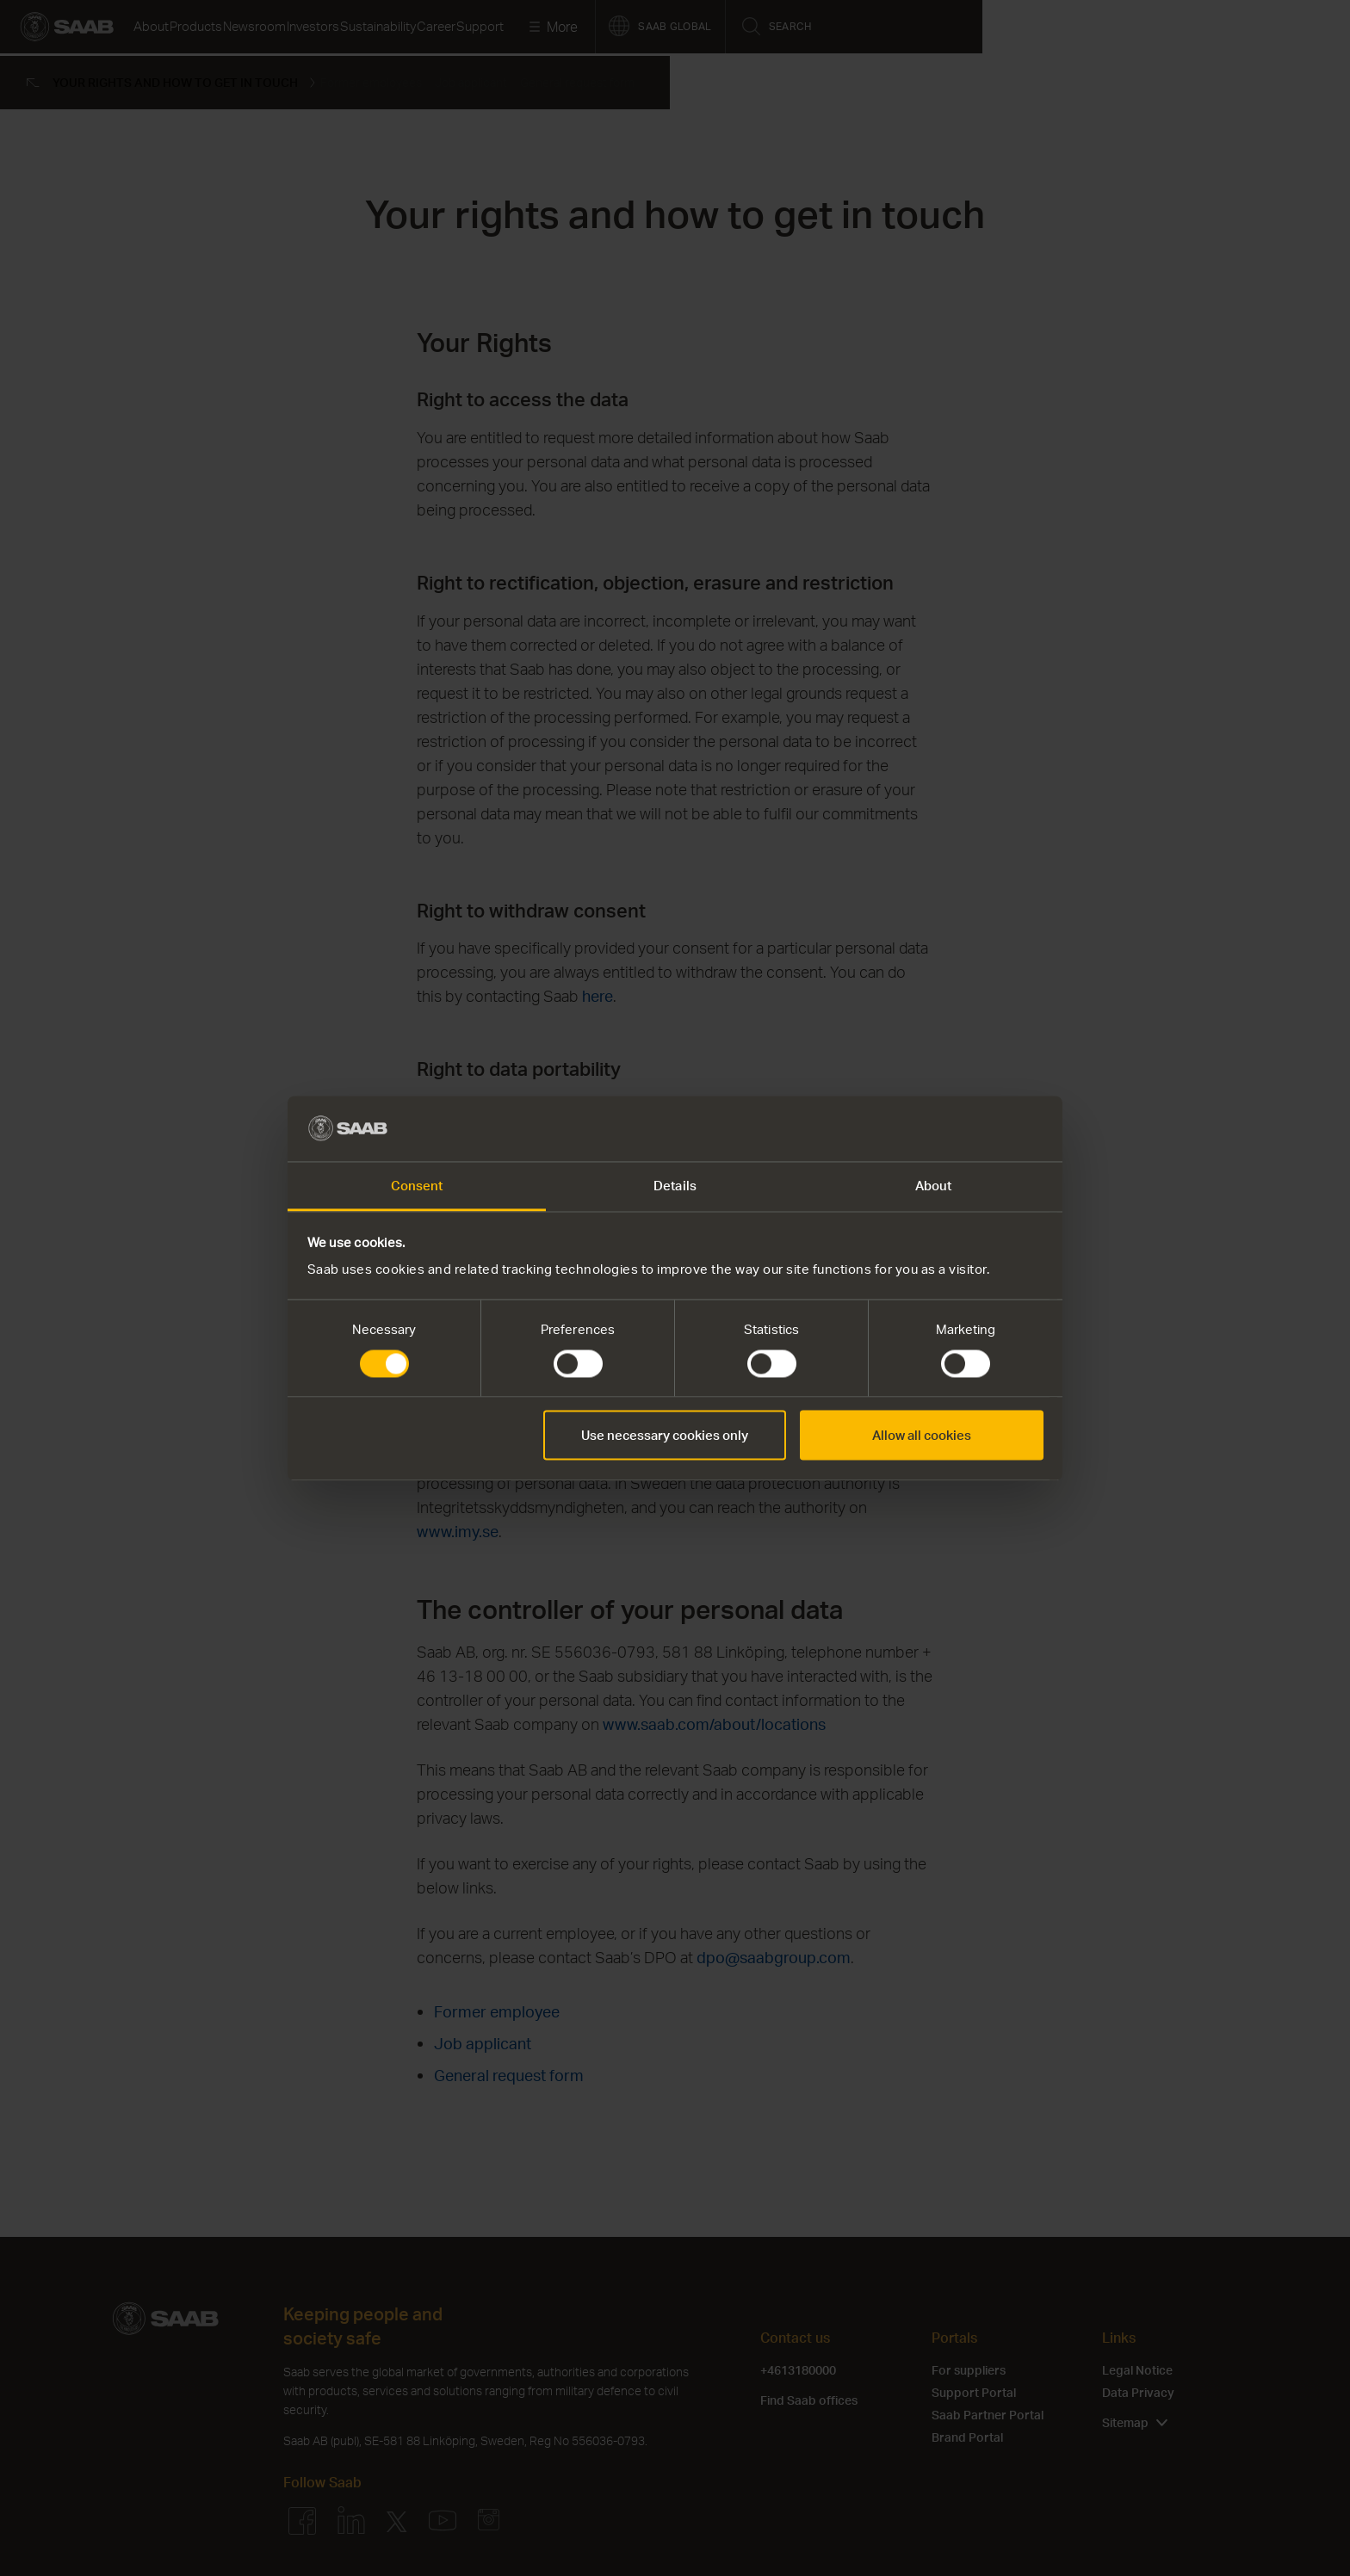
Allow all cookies (921, 1435)
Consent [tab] (417, 1186)
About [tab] (933, 1186)
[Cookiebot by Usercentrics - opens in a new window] (968, 1128)
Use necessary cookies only (664, 1435)
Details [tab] (675, 1186)
